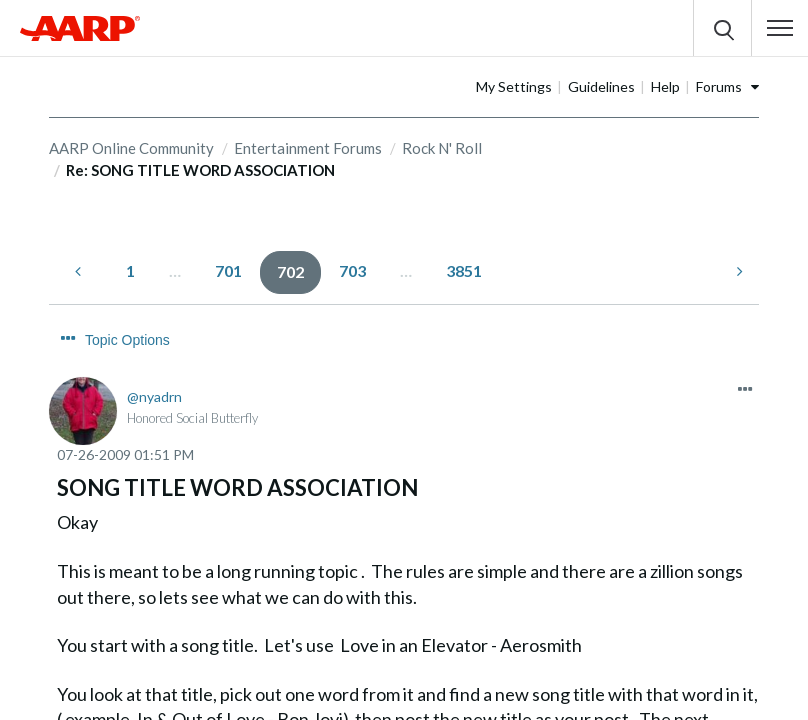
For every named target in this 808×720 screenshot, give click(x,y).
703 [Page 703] (352, 270)
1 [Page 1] (130, 270)
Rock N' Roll (442, 148)
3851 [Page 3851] (464, 270)
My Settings (577, 86)
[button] (780, 28)
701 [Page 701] (228, 270)
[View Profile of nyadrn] (154, 359)
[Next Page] (738, 271)
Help (728, 86)
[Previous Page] (80, 271)
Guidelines (664, 86)
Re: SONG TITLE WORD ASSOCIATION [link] (200, 170)
